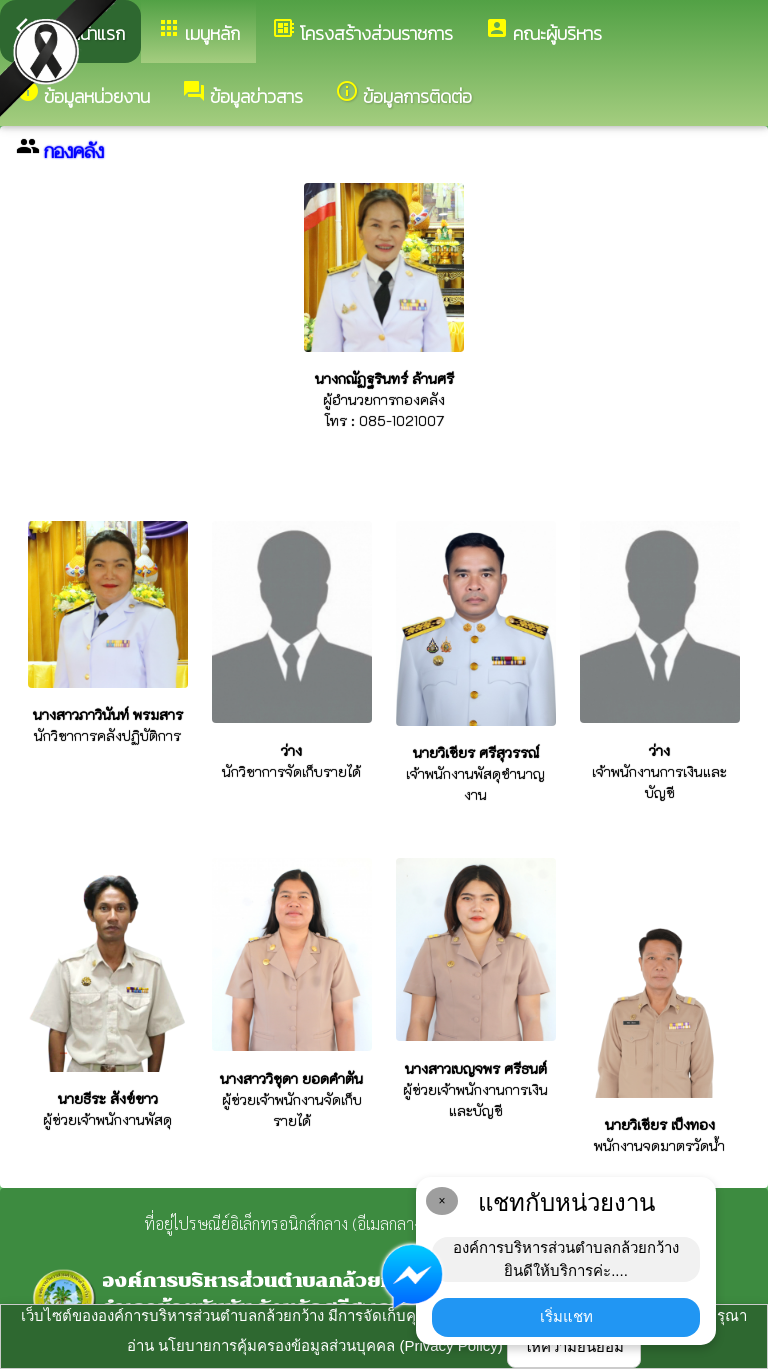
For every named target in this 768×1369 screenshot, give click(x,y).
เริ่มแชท (566, 1316)
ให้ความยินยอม (574, 1346)
